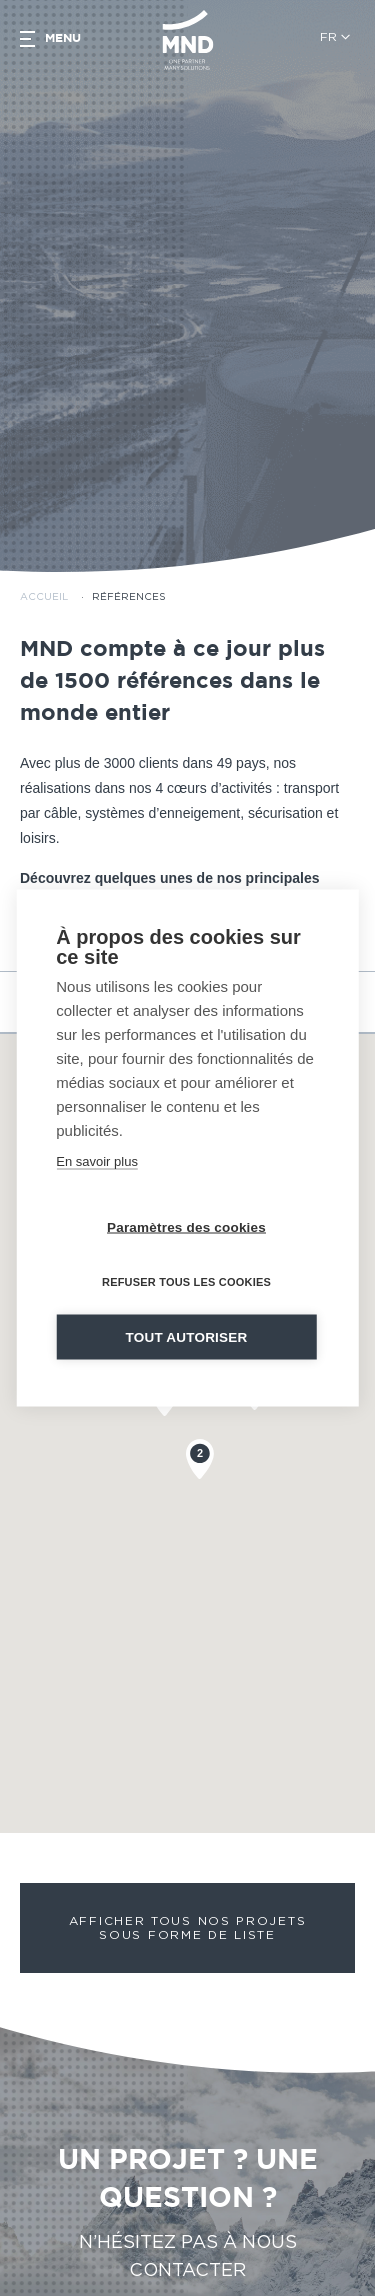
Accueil (44, 563)
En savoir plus (97, 1161)
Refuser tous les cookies (186, 1282)
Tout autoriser (187, 1337)
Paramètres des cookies (186, 1227)
